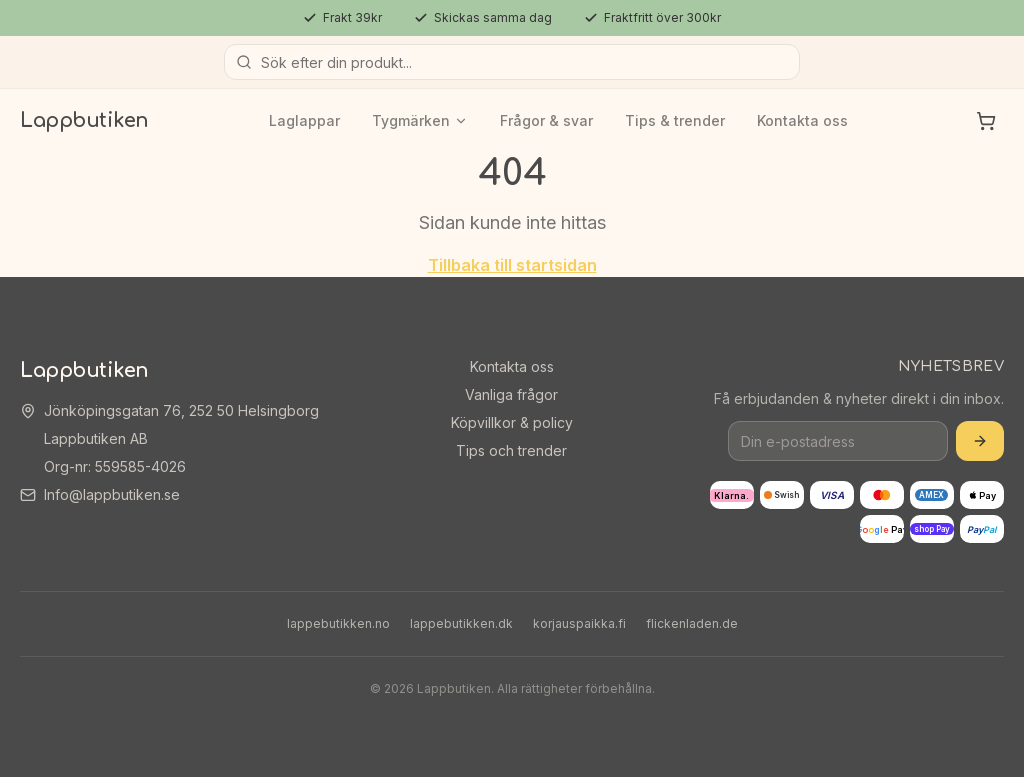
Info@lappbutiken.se (112, 494)
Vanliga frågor (511, 394)
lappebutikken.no (338, 623)
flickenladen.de (692, 623)
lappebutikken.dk (461, 623)
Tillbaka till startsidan (512, 265)
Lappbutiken (84, 120)
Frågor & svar (546, 120)
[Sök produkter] (512, 62)
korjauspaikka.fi (579, 623)
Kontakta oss (802, 120)
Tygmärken (420, 120)
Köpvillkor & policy (512, 422)
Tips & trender (675, 120)
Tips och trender (511, 450)
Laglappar (304, 120)
